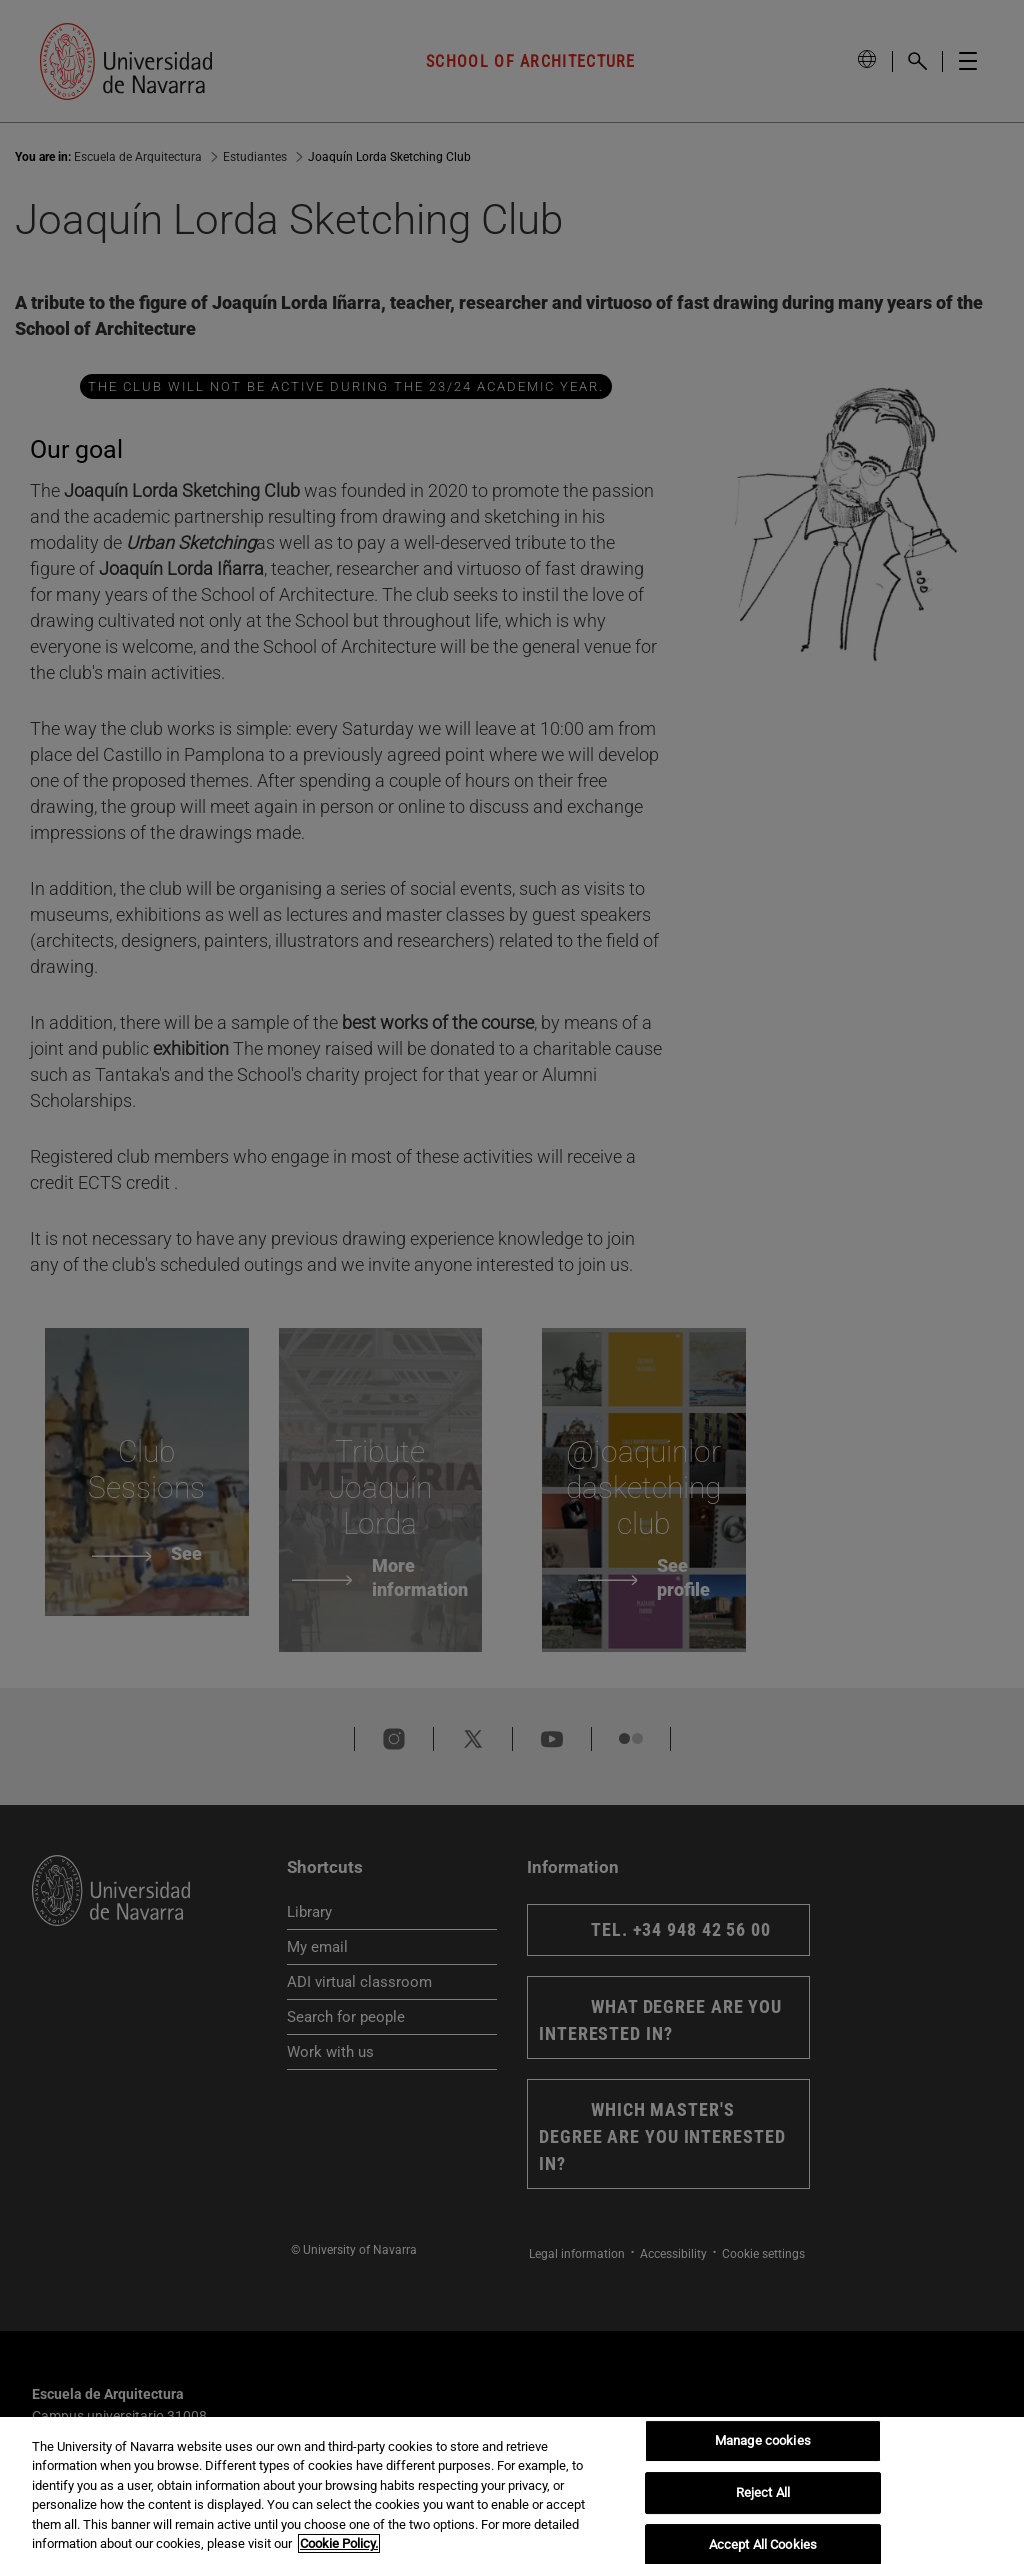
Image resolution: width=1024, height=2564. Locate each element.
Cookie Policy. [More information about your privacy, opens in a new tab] (339, 2543)
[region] (512, 2490)
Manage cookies (763, 2441)
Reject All (763, 2492)
